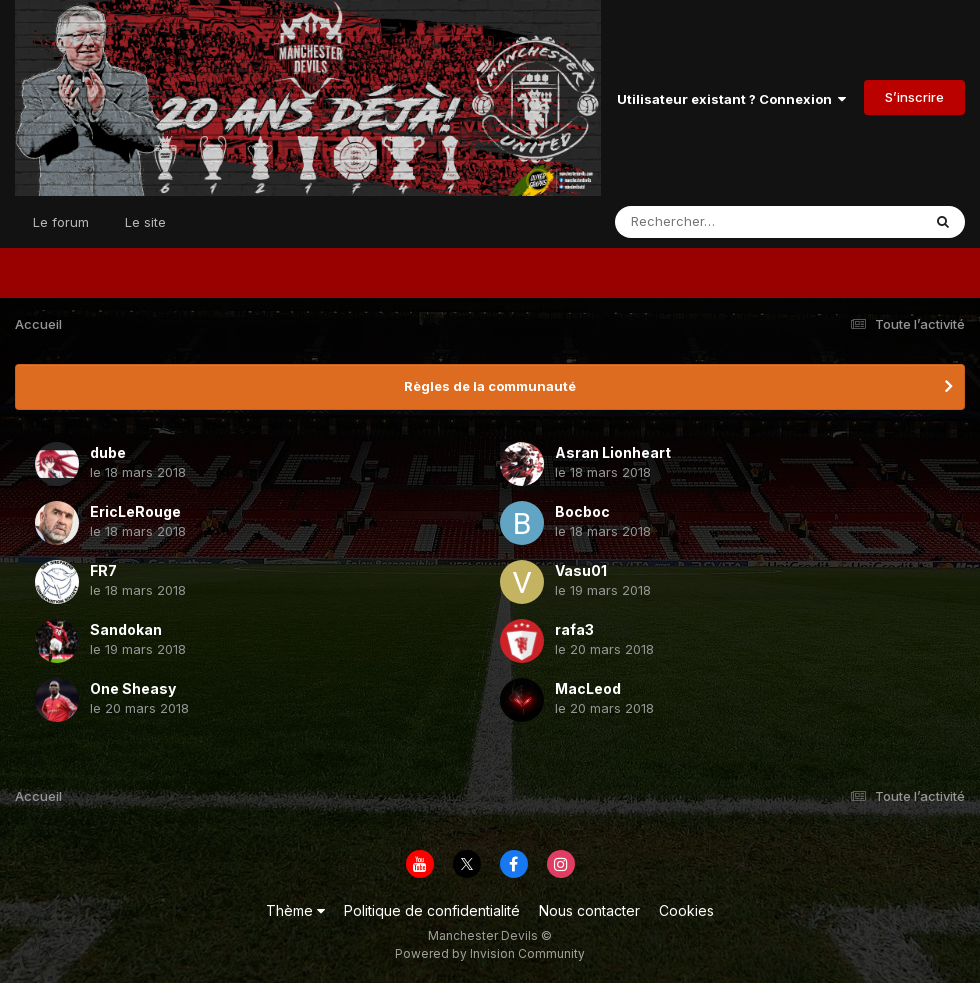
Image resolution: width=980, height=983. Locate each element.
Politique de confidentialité (432, 910)
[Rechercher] (710, 222)
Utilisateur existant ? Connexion (731, 99)
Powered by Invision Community (490, 953)
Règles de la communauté (490, 386)
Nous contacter (589, 910)
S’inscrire (914, 97)
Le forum (61, 222)
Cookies (686, 910)
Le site (145, 222)
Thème (295, 910)
